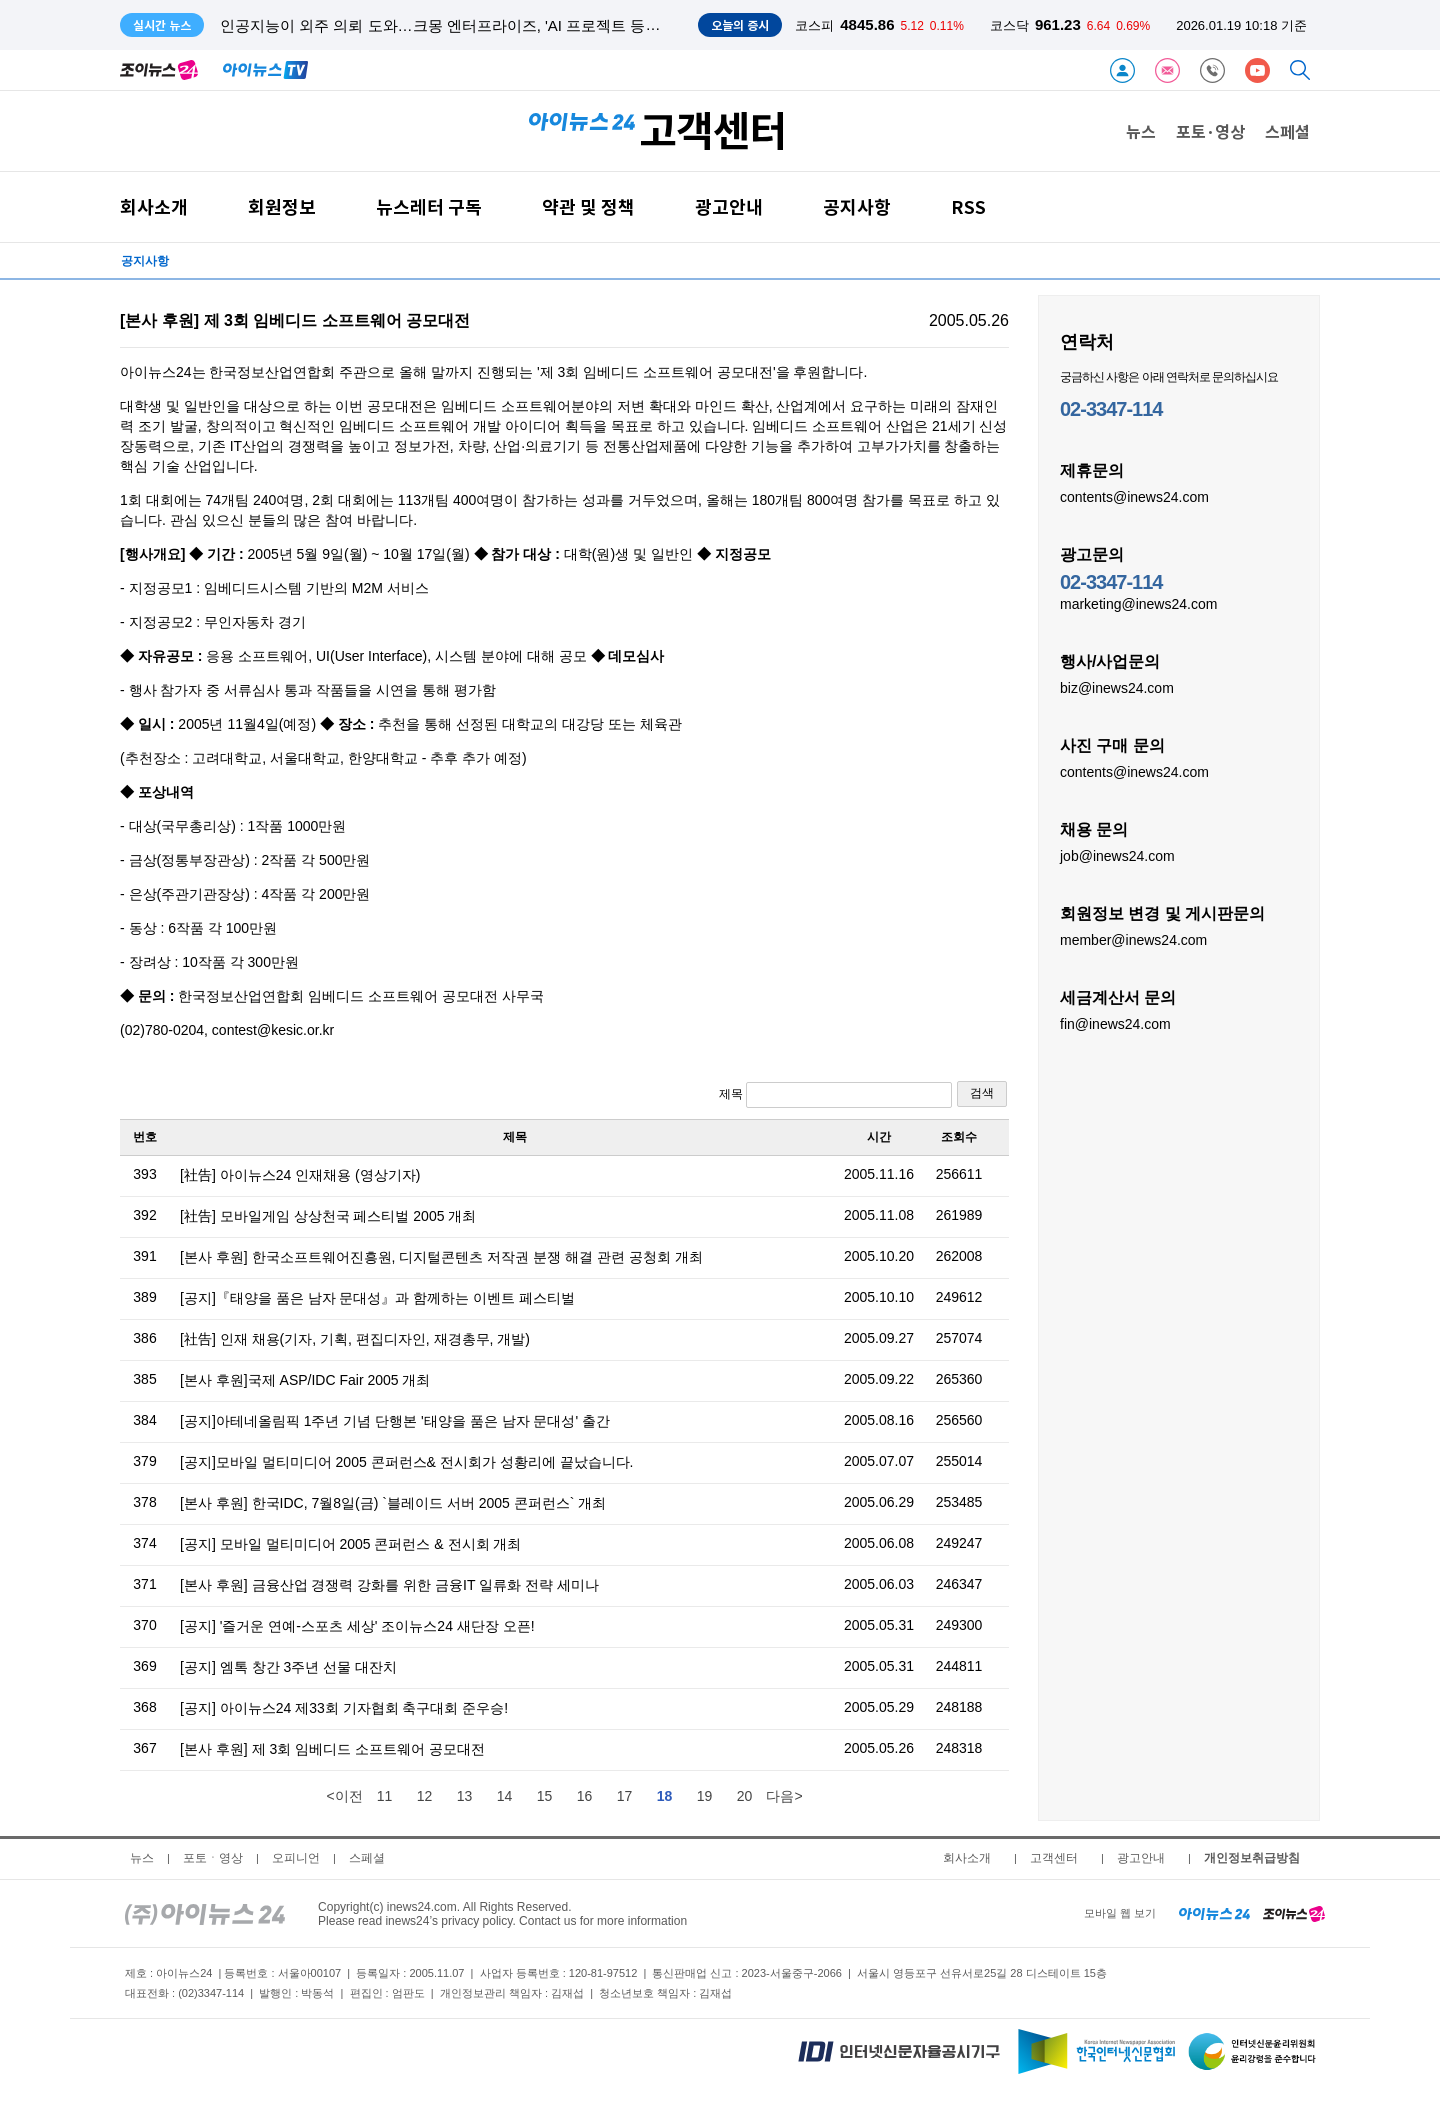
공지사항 (857, 206)
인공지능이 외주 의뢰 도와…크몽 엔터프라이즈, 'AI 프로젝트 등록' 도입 (458, 25)
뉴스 (1141, 131)
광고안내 (729, 206)
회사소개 (154, 206)
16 (585, 1796)
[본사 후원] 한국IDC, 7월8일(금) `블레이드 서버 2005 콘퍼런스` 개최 (393, 1503)
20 (745, 1796)
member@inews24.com (1133, 939)
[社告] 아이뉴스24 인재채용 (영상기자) (300, 1175)
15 (545, 1796)
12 (425, 1796)
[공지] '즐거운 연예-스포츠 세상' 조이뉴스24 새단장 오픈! (357, 1626)
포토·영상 (1210, 131)
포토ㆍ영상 (213, 1858)
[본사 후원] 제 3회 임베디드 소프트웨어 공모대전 (332, 1749)
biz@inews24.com (1117, 687)
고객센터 (1054, 1858)
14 (505, 1796)
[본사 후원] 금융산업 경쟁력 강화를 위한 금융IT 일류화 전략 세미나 (389, 1585)
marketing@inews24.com (1138, 603)
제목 (835, 1095)
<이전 (344, 1796)
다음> (784, 1796)
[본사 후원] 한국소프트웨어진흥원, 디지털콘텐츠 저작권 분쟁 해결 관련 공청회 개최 (441, 1257)
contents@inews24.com (1134, 496)
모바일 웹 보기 (1120, 1913)
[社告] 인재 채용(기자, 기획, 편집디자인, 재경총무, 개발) (355, 1339)
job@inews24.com (1117, 855)
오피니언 (296, 1858)
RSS (968, 206)
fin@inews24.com (1115, 1023)
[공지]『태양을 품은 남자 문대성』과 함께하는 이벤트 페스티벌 (377, 1298)
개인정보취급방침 (1252, 1858)
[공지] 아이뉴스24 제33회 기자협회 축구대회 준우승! (344, 1708)
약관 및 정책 (588, 206)
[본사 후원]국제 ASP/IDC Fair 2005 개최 (305, 1380)
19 (705, 1796)
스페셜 (1287, 131)
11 (385, 1796)
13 (465, 1796)
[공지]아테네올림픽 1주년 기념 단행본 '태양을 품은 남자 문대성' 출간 (395, 1421)
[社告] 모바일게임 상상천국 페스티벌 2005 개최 (328, 1216)
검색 (982, 1093)
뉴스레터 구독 (429, 206)
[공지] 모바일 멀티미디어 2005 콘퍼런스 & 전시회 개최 (351, 1544)
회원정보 (282, 206)
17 (625, 1796)
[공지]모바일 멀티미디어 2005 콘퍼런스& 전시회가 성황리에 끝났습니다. (407, 1462)
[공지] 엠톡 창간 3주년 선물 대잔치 (288, 1667)
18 (665, 1796)
